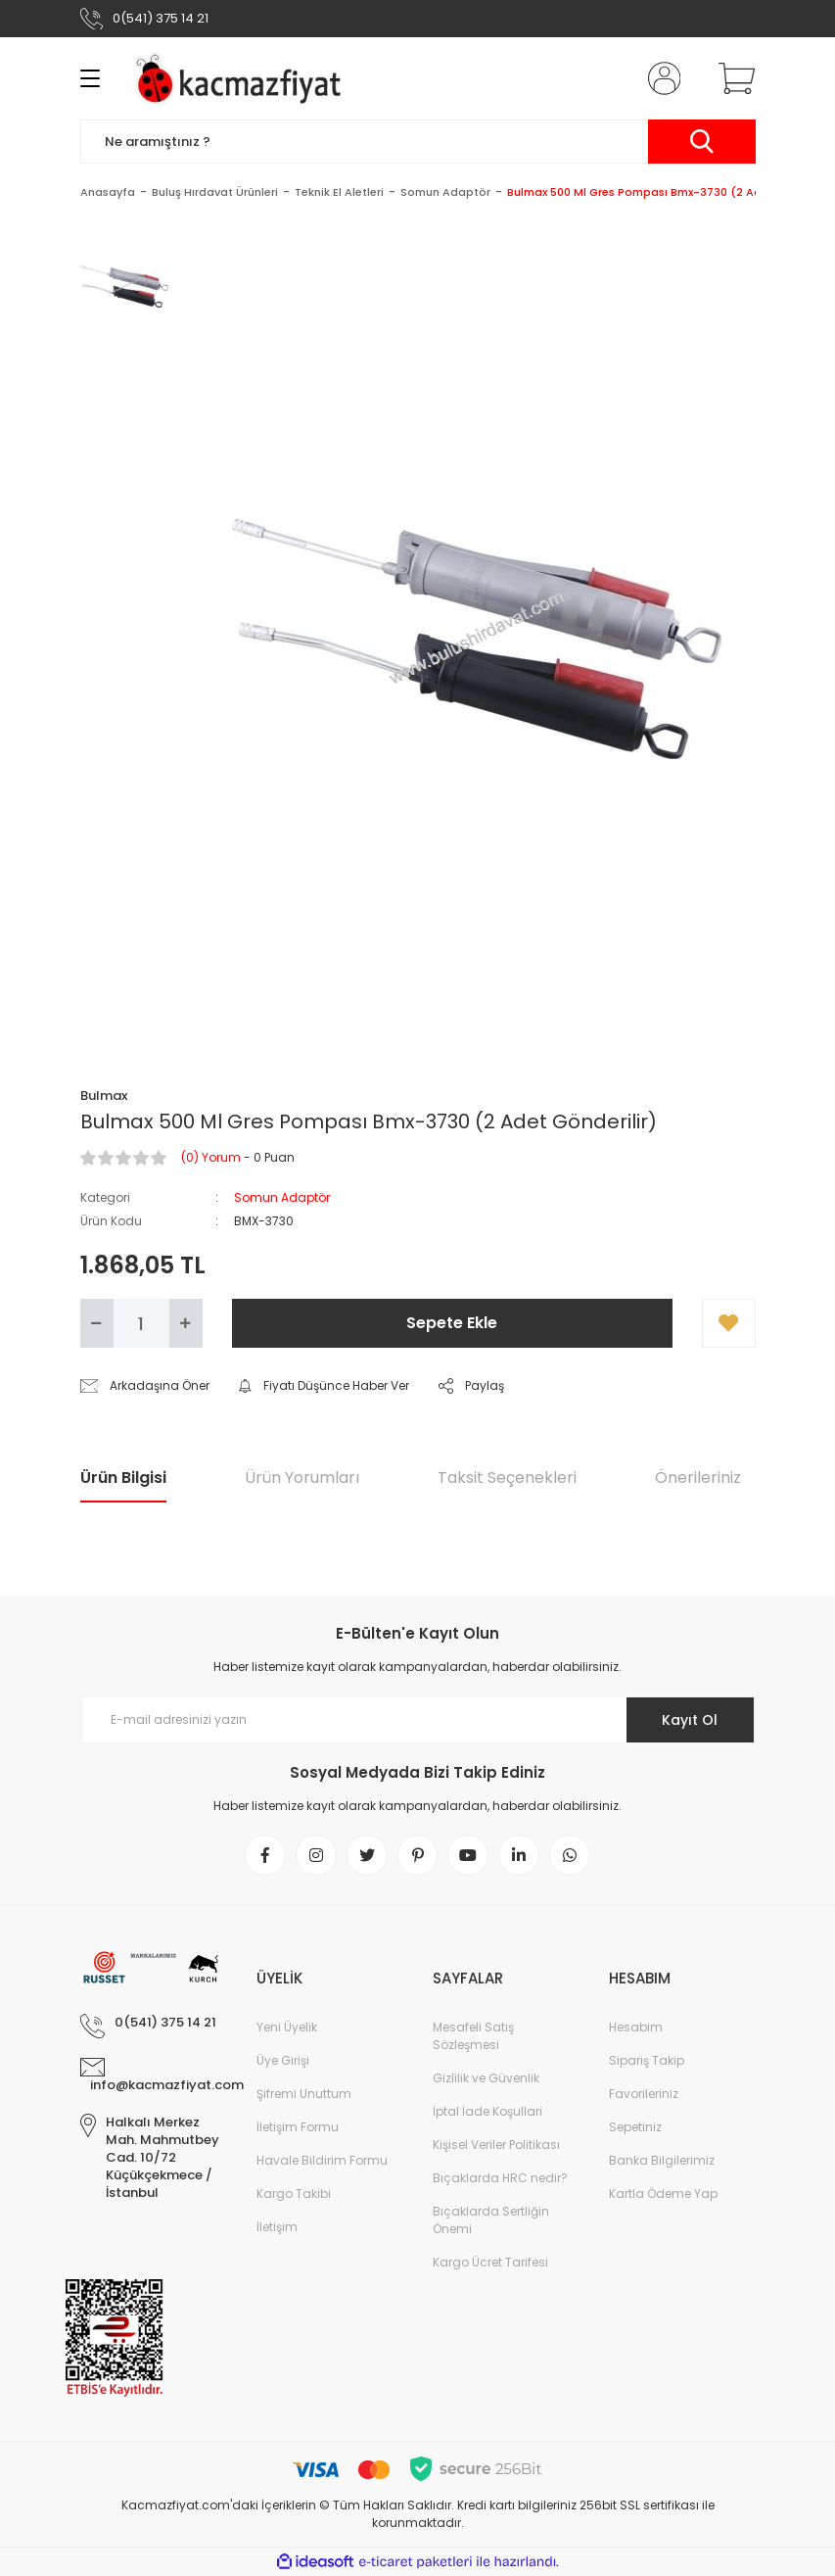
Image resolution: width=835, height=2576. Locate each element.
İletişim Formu (297, 2127)
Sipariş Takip (646, 2060)
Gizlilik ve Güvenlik (486, 2078)
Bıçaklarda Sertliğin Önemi (491, 2220)
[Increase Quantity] (186, 1323)
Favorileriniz (643, 2093)
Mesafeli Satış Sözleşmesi (473, 2036)
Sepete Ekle (451, 1323)
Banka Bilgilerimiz (662, 2160)
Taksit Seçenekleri (507, 1477)
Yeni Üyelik (286, 2027)
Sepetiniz (635, 2127)
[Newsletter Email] (418, 1719)
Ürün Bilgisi (123, 1477)
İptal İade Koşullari (487, 2111)
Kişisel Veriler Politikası (496, 2144)
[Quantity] (141, 1323)
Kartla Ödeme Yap (663, 2193)
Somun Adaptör (282, 1197)
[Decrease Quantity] (97, 1323)
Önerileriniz (698, 1477)
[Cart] (732, 78)
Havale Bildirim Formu (322, 2160)
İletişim (277, 2226)
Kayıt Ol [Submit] (690, 1720)
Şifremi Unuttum (303, 2093)
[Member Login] (659, 78)
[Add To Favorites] (729, 1323)
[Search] (418, 141)
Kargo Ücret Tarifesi (490, 2262)
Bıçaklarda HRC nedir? (500, 2178)
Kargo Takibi (293, 2193)
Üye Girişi (282, 2060)
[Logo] (243, 78)
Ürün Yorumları (302, 1477)
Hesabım (636, 2027)
